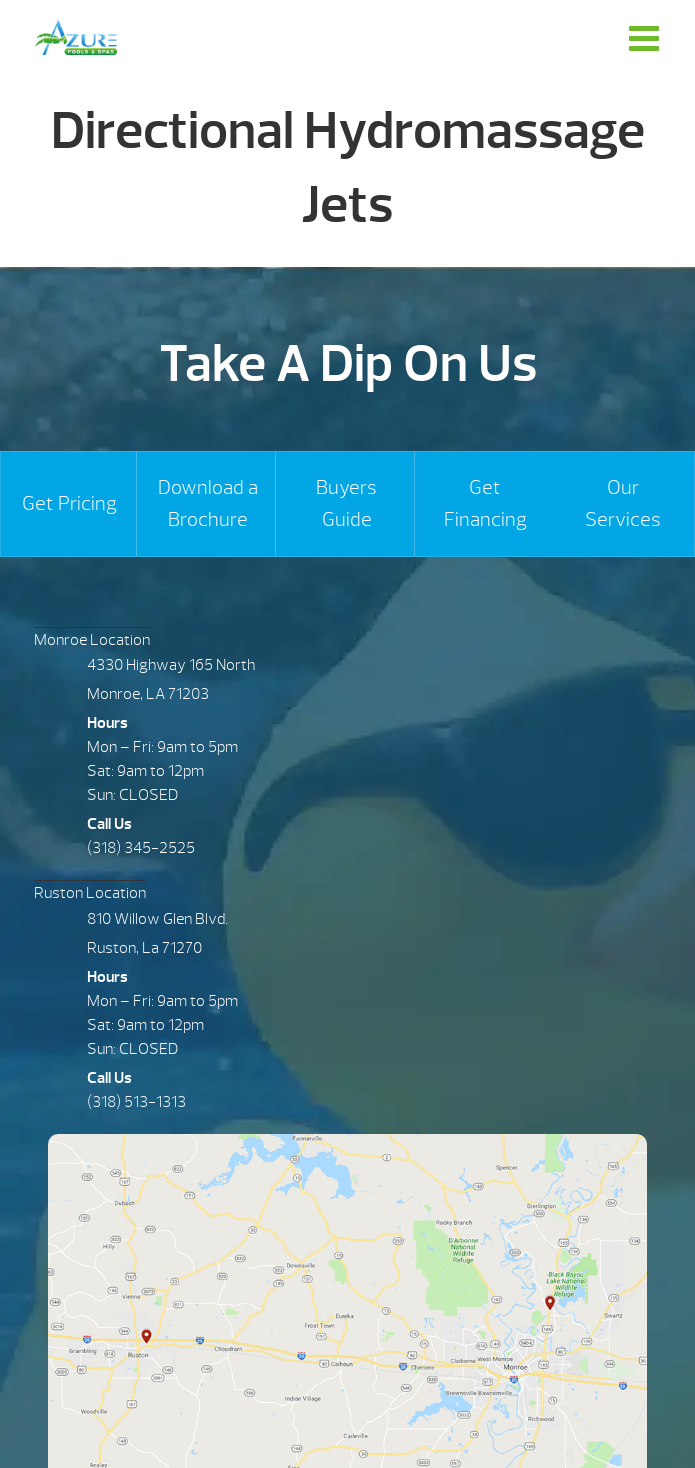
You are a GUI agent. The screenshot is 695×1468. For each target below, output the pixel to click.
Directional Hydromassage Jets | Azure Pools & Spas (76, 37)
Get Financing (485, 503)
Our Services (623, 503)
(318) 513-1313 (136, 1102)
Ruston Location (90, 893)
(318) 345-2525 (141, 848)
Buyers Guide (346, 503)
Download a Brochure (208, 503)
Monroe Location (92, 640)
